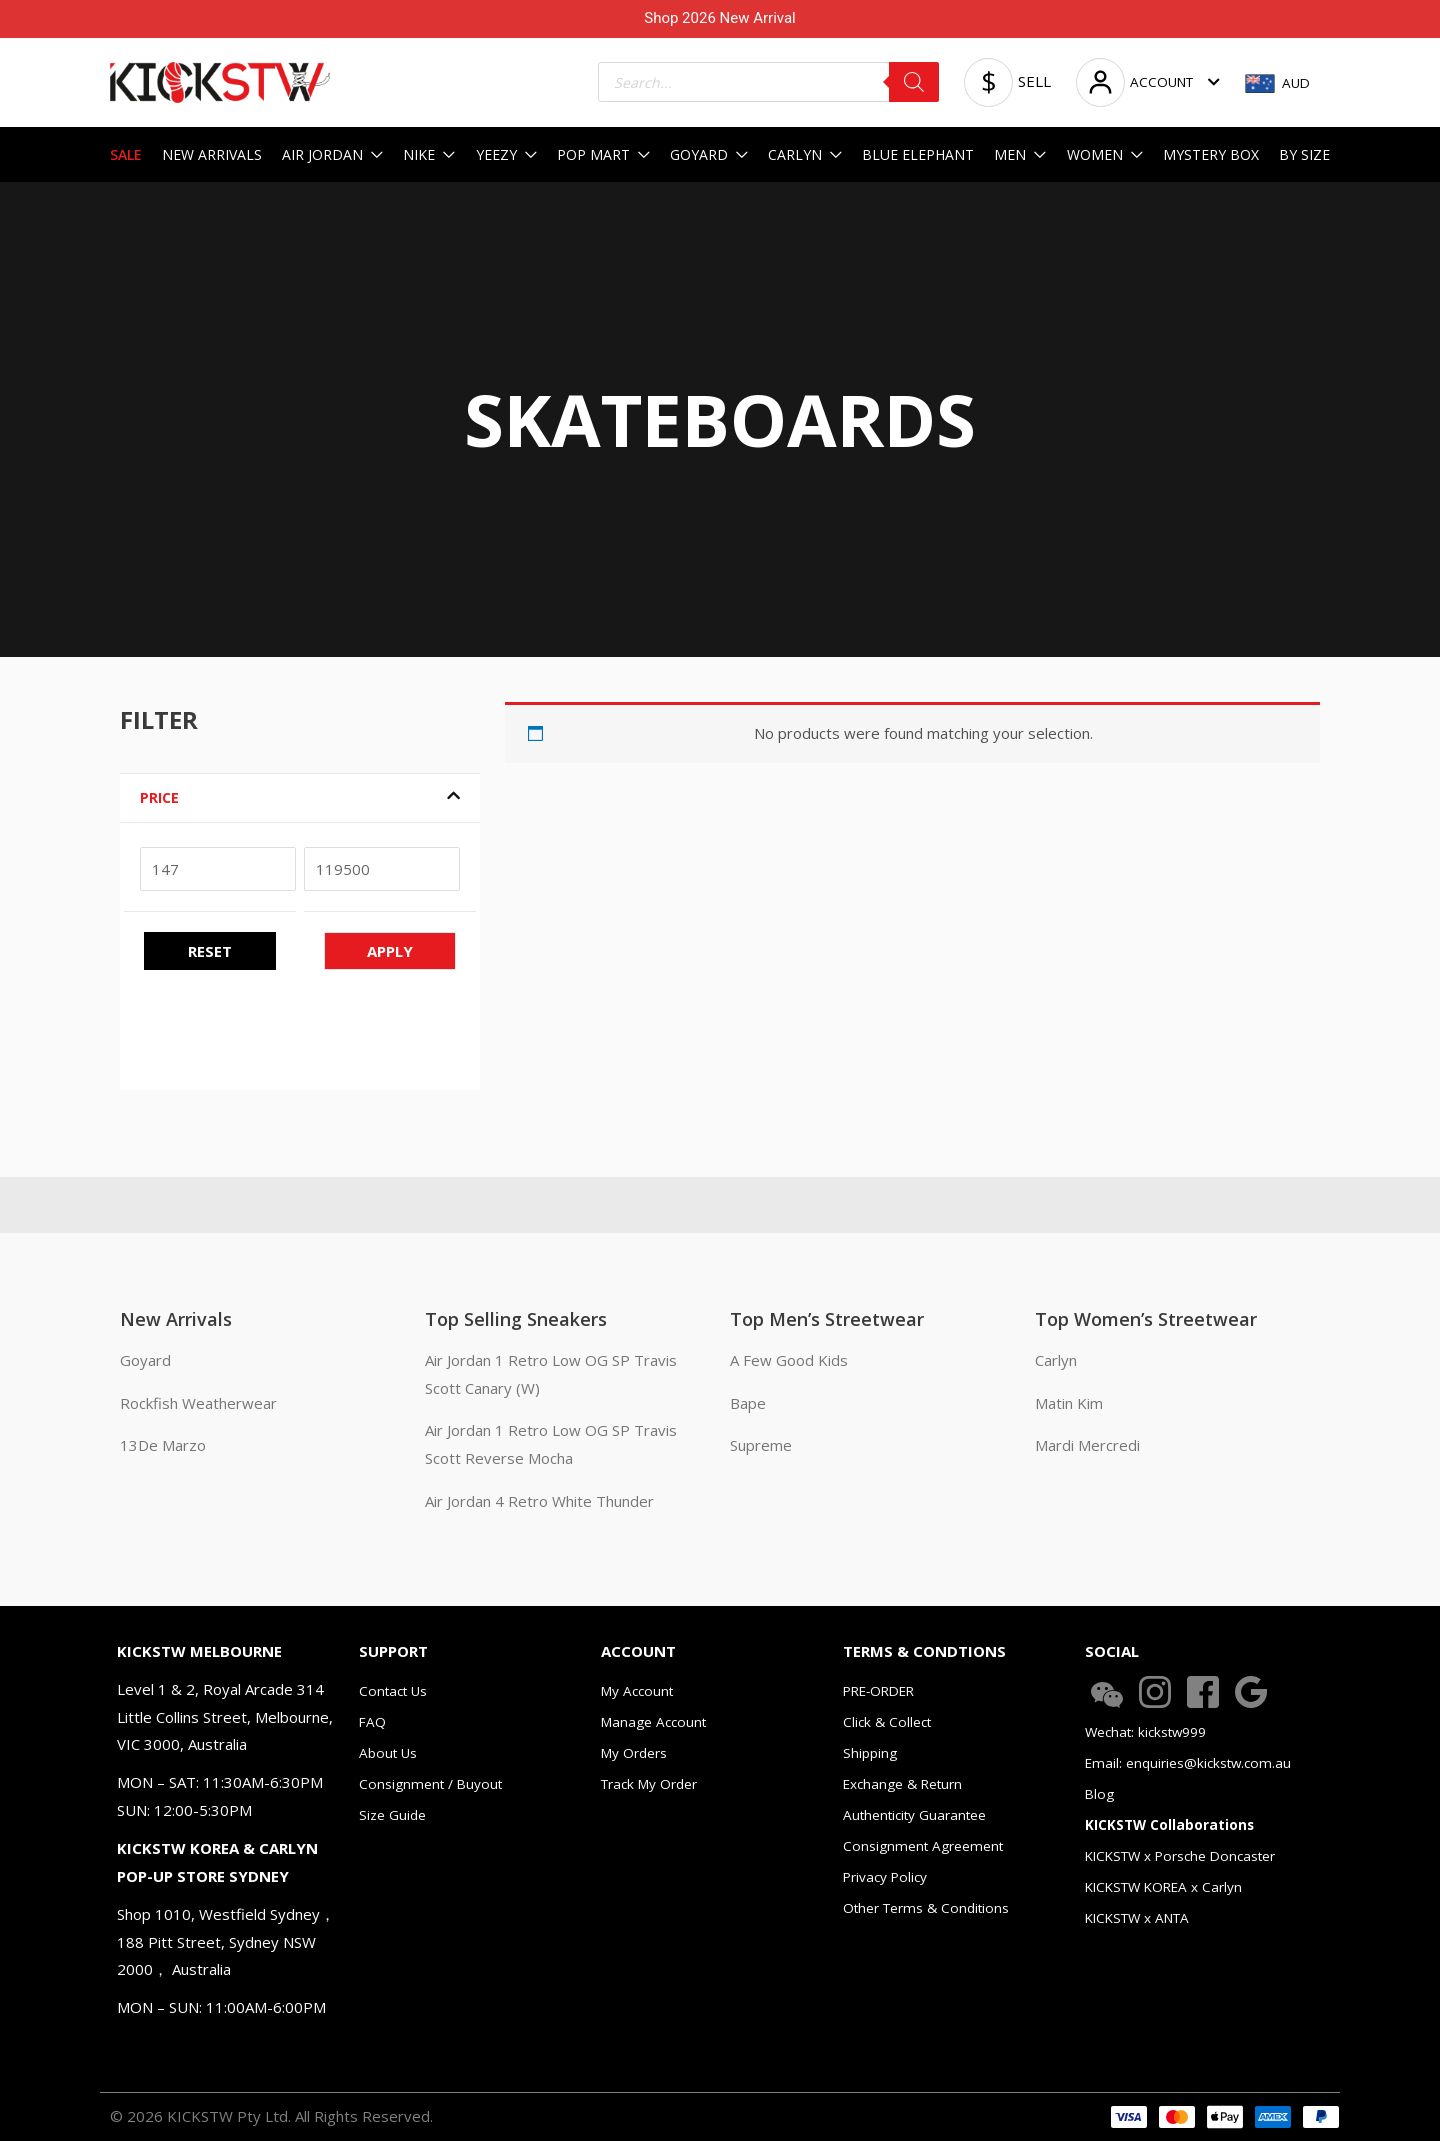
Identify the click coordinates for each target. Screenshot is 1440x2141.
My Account (637, 1691)
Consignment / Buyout (430, 1784)
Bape (748, 1403)
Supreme (761, 1445)
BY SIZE (1304, 154)
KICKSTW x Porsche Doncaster (1180, 1856)
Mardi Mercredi (1087, 1445)
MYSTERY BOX (1211, 154)
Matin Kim (1069, 1403)
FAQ (372, 1722)
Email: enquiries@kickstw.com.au (1188, 1763)
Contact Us (393, 1691)
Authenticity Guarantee (914, 1815)
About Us (388, 1753)
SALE (126, 154)
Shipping (870, 1753)
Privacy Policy (885, 1877)
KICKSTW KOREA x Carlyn (1163, 1887)
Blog (1099, 1794)
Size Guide (392, 1815)
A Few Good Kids (789, 1360)
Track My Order (649, 1784)
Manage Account (653, 1722)
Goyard (145, 1360)
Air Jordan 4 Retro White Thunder (539, 1501)
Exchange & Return (902, 1784)
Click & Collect (887, 1722)
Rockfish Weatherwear (198, 1403)
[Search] (914, 82)
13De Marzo (163, 1445)
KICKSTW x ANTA (1137, 1918)
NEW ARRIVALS (212, 154)
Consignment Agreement (923, 1846)
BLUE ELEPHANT (918, 154)
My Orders (634, 1753)
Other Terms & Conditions (926, 1908)
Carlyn (1056, 1360)
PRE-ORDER (878, 1691)
